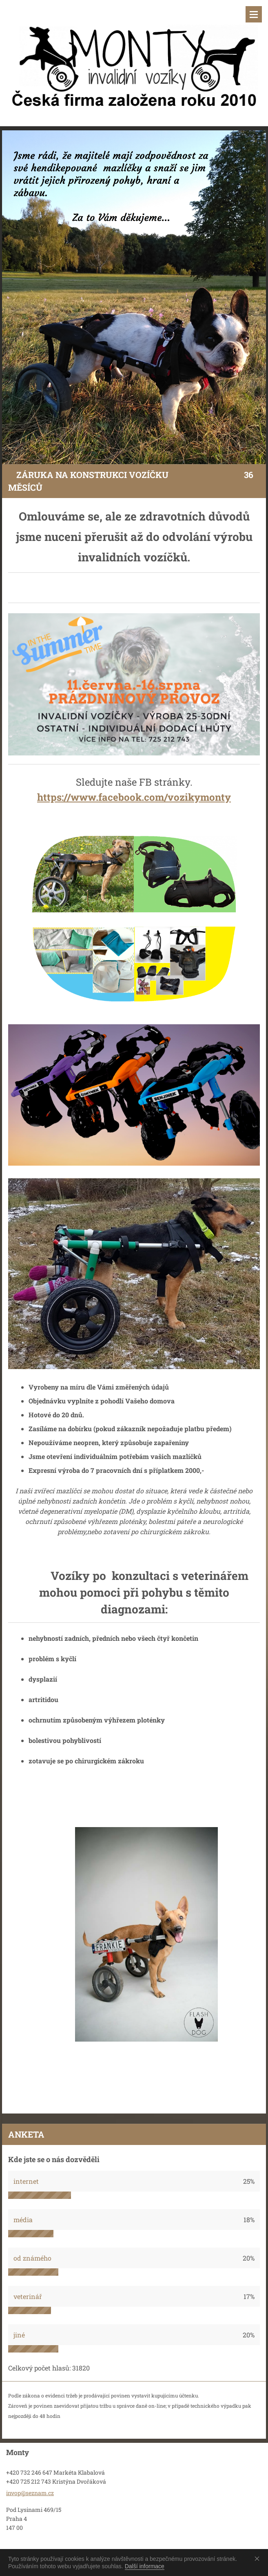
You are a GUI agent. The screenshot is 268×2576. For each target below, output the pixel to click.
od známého (32, 2258)
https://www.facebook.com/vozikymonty (134, 797)
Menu (254, 14)
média (23, 2219)
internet (26, 2181)
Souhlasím (258, 2558)
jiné (19, 2334)
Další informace (144, 2566)
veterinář (27, 2296)
